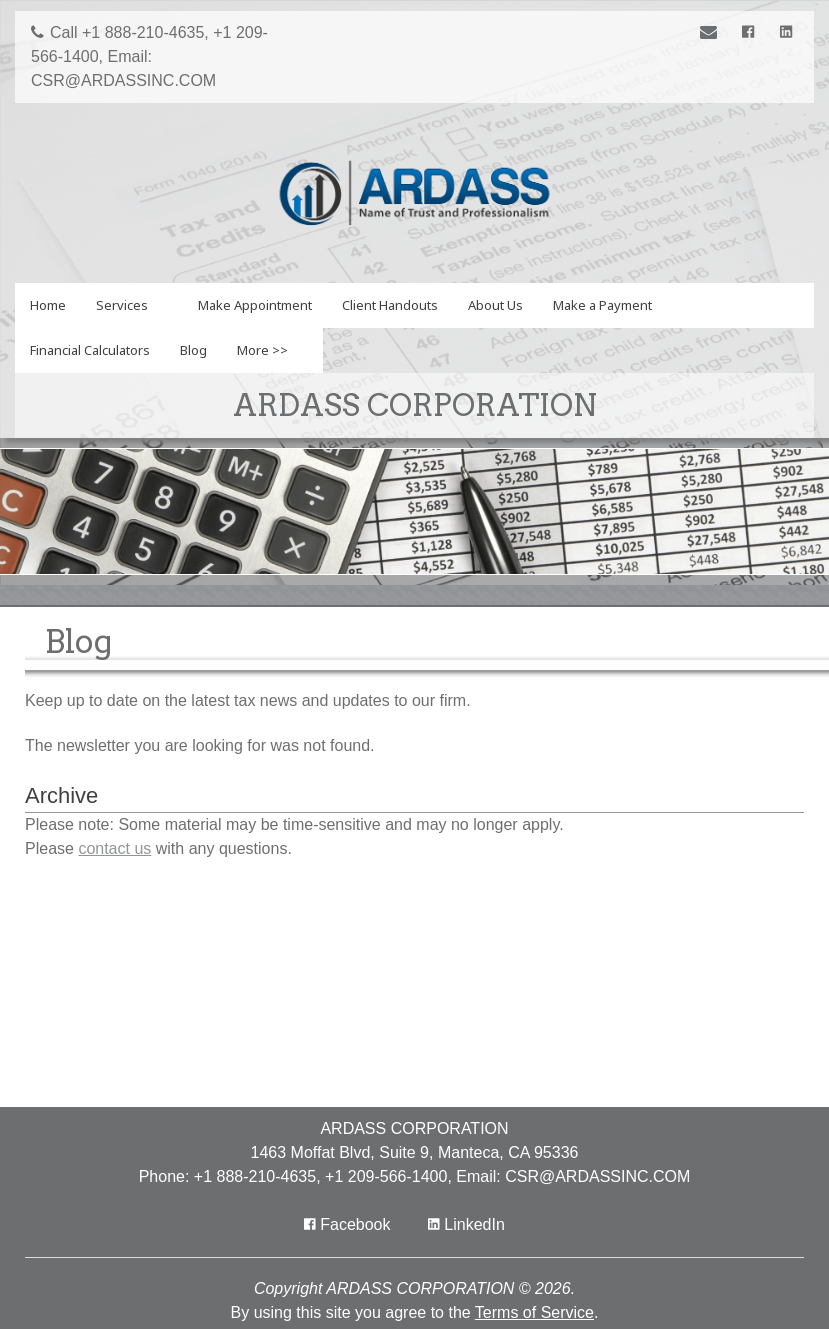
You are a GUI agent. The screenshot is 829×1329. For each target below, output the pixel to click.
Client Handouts (390, 305)
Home (48, 305)
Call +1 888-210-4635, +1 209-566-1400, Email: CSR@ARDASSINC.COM (149, 56)
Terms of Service (534, 1312)
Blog (193, 350)
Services (122, 305)
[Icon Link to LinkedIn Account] (785, 33)
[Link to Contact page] (711, 34)
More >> (262, 350)
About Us (495, 305)
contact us (114, 848)
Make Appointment (255, 305)
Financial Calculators (90, 350)
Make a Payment (602, 305)
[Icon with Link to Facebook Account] (751, 33)
